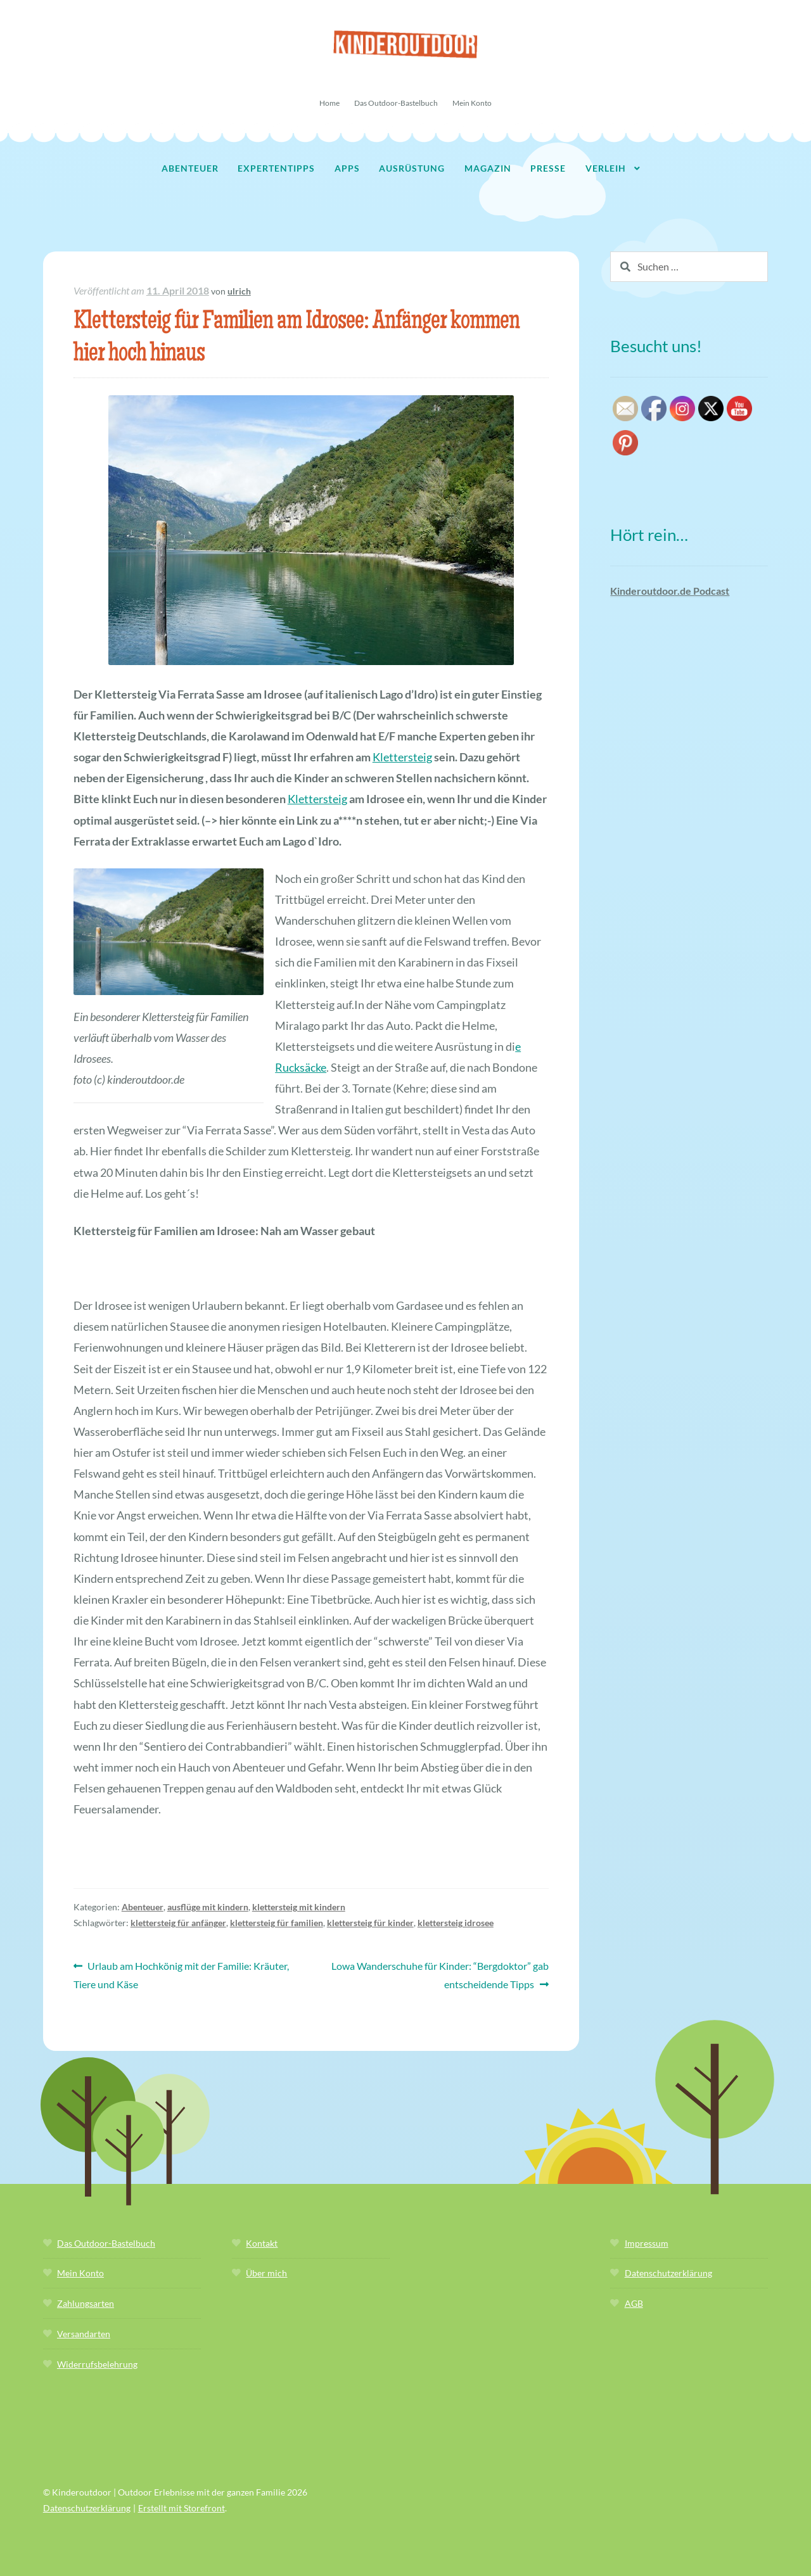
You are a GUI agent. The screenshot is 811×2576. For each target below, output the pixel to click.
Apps (347, 168)
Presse (548, 168)
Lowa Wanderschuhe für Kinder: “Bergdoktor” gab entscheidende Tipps (440, 1973)
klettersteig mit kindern (298, 1906)
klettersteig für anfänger (178, 1922)
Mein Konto (472, 103)
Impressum (646, 2243)
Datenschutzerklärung (668, 2273)
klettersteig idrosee (456, 1922)
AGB (634, 2303)
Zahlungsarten (85, 2303)
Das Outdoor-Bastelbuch (396, 103)
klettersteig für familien (276, 1922)
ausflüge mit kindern (207, 1906)
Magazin (487, 168)
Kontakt (262, 2243)
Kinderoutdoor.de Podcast (669, 591)
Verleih (605, 168)
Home (329, 103)
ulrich (239, 291)
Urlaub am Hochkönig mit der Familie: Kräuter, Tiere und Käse (181, 1973)
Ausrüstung (412, 168)
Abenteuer (190, 168)
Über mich (266, 2273)
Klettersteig (402, 757)
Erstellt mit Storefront (181, 2508)
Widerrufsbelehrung (97, 2364)
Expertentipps (276, 168)
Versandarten (83, 2333)
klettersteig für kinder (370, 1922)
